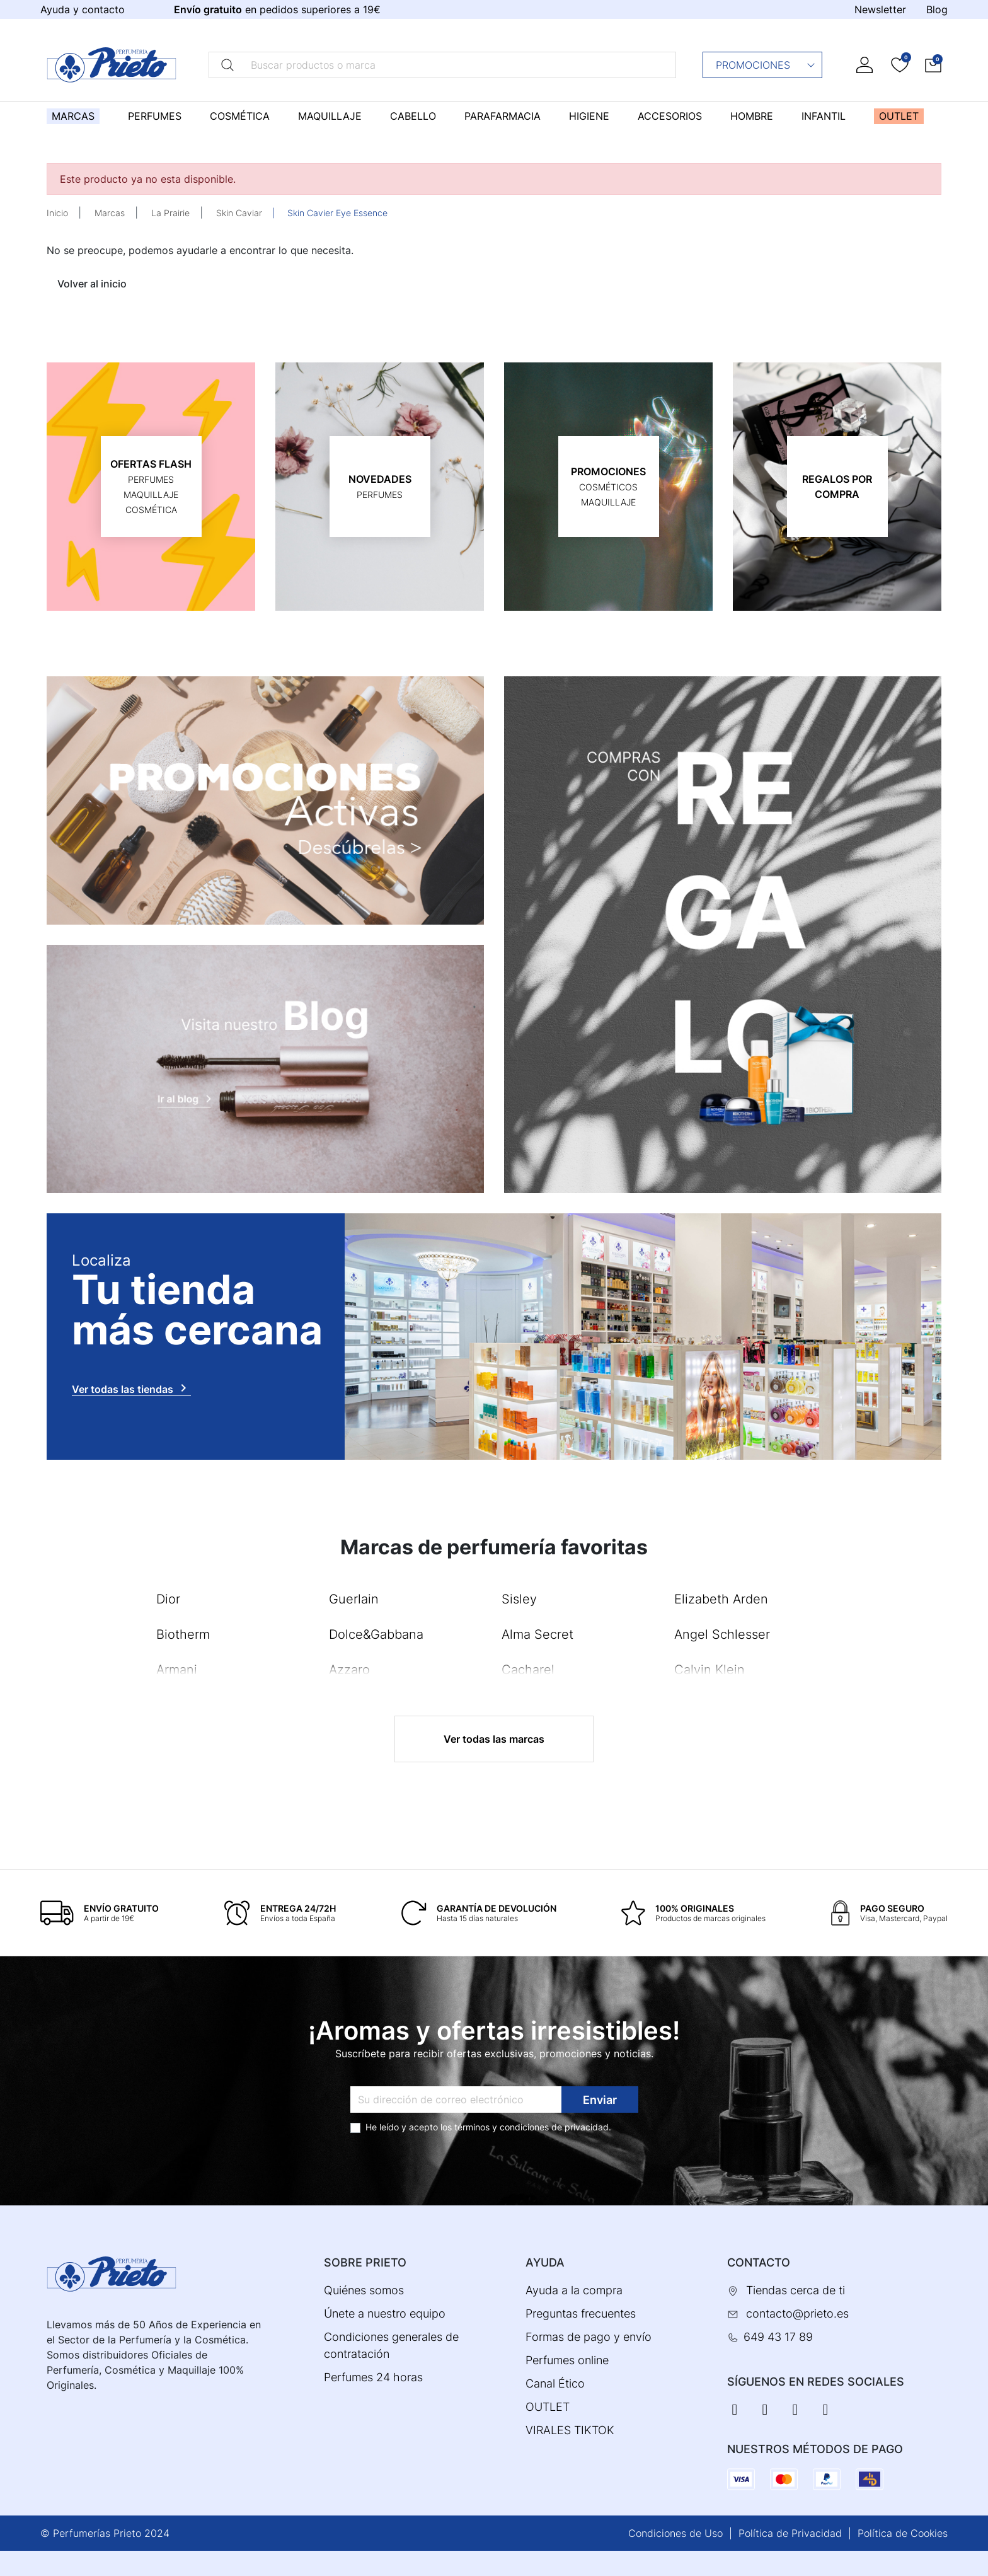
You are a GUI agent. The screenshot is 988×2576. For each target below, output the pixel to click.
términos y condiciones (501, 2127)
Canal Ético (555, 2383)
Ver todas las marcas (494, 1739)
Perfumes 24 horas (373, 2377)
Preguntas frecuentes (581, 2313)
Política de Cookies (903, 2533)
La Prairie (170, 212)
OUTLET (548, 2406)
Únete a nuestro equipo (384, 2313)
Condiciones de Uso (675, 2533)
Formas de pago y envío (589, 2336)
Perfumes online (567, 2360)
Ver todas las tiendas (131, 1387)
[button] (933, 64)
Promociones (766, 65)
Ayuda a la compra (574, 2290)
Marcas (110, 212)
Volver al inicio (92, 283)
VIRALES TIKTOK (570, 2430)
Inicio (57, 212)
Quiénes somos (364, 2290)
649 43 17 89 (778, 2336)
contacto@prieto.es (797, 2313)
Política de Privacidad (790, 2533)
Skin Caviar (239, 212)
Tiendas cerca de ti (795, 2290)
